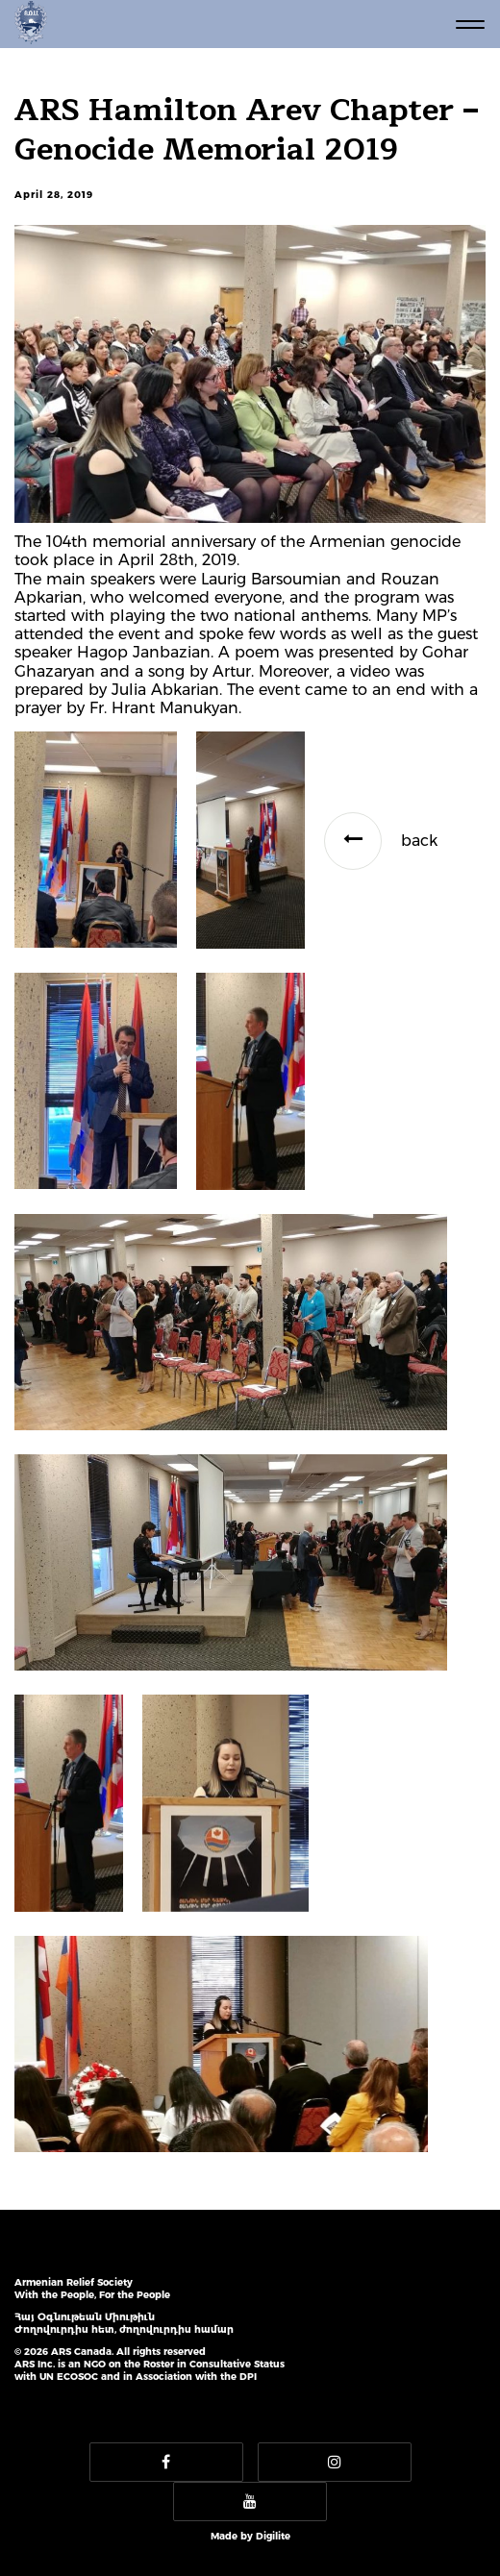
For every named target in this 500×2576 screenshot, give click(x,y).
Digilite (273, 2536)
